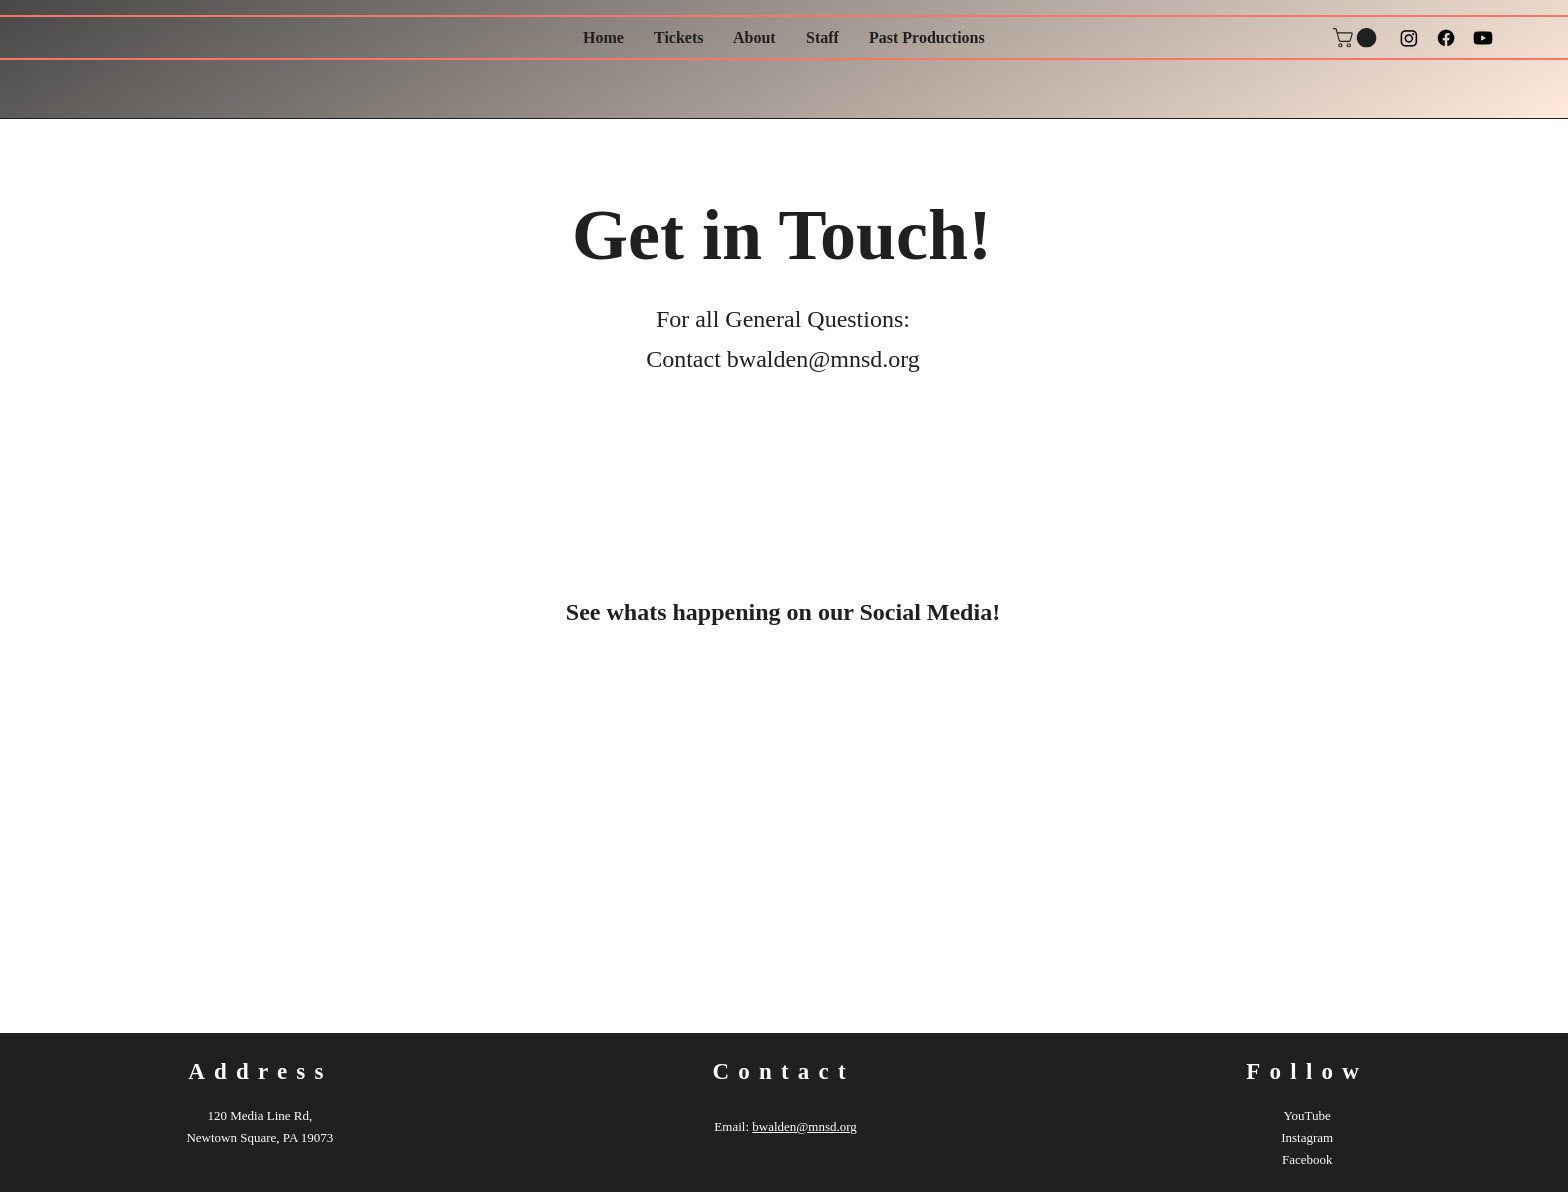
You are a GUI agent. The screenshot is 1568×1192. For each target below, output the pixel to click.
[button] (1357, 38)
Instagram (1307, 1137)
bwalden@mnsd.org (823, 359)
